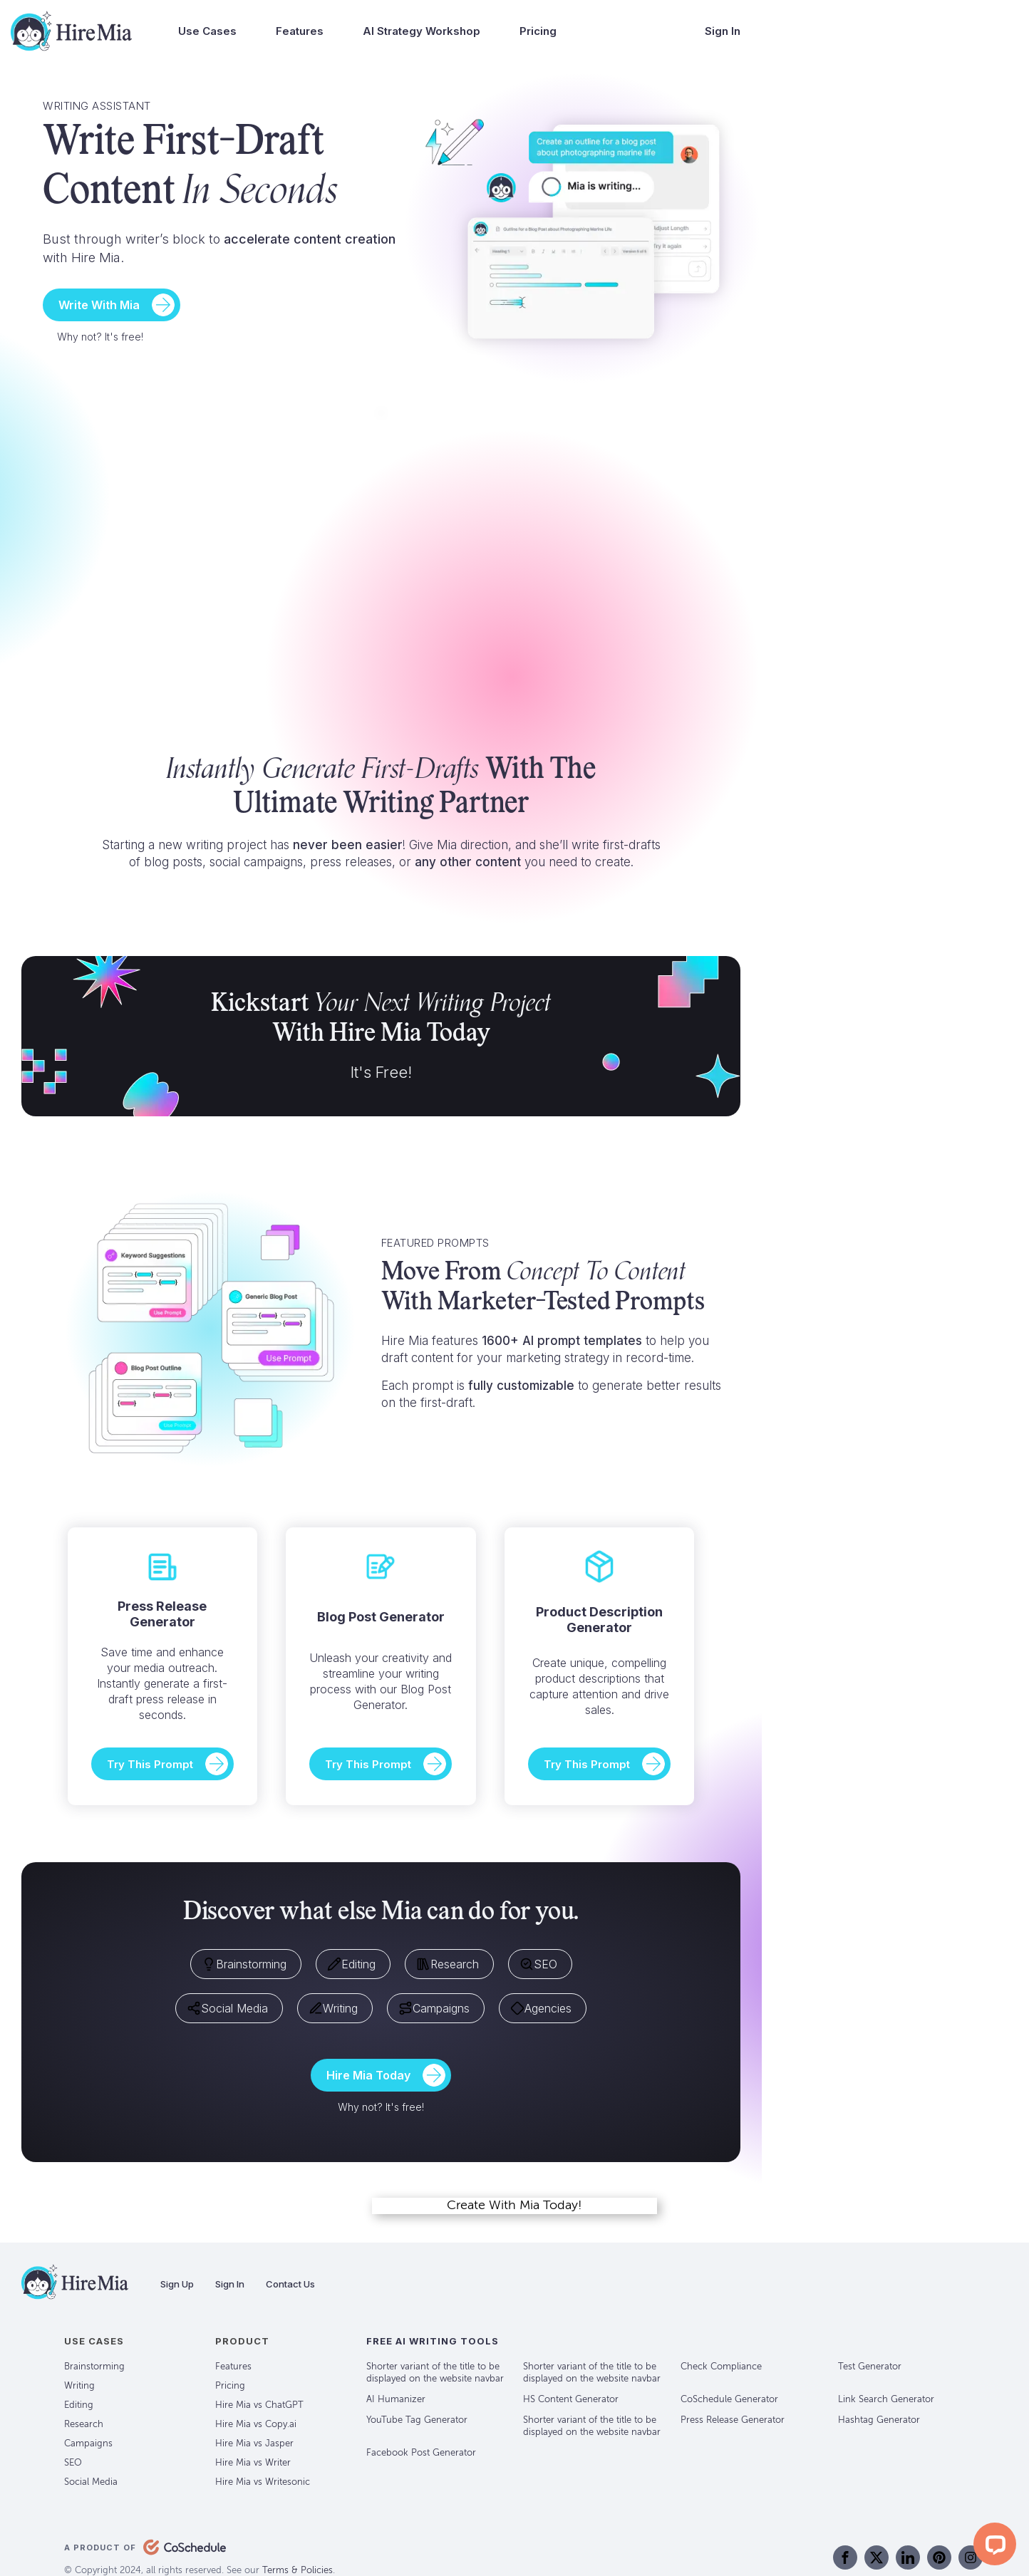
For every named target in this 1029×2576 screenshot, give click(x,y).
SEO (538, 1964)
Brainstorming (244, 1964)
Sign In (722, 31)
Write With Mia (99, 305)
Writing (333, 2008)
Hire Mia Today (368, 2075)
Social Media (227, 2008)
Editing (351, 1964)
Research (447, 1964)
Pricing (538, 31)
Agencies (541, 2008)
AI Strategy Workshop (421, 31)
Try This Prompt (150, 1764)
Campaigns (434, 2008)
